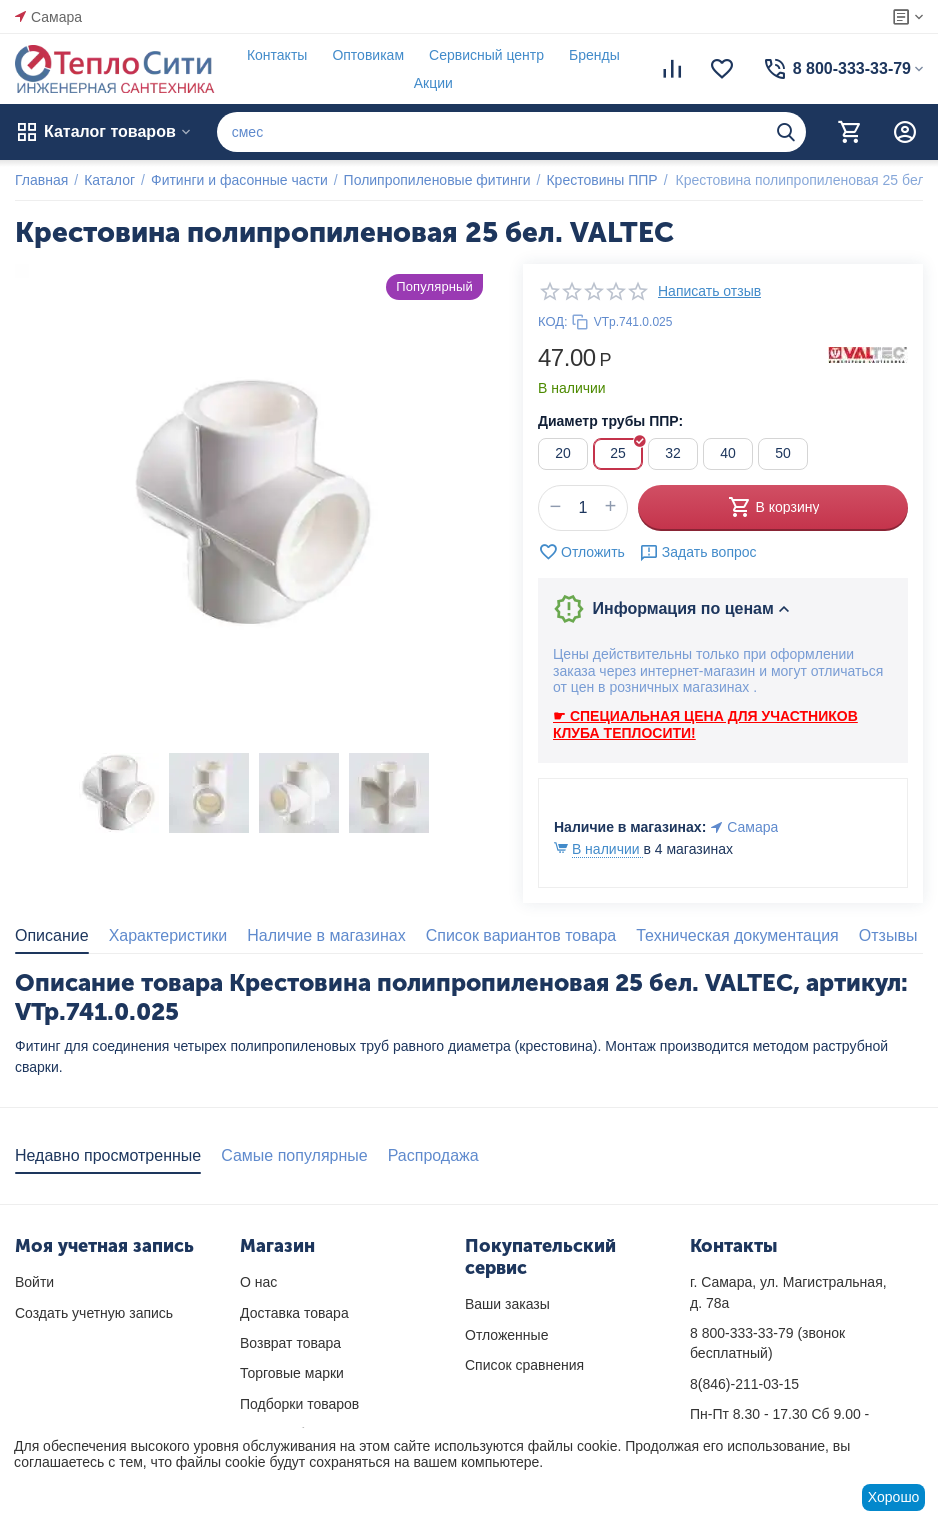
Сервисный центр (486, 55)
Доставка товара (294, 1313)
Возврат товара (290, 1343)
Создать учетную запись (94, 1313)
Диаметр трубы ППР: (610, 421)
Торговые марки (292, 1373)
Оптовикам (368, 55)
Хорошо (894, 1497)
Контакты (277, 55)
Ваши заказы (507, 1304)
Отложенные (506, 1335)
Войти (34, 1282)
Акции (433, 83)
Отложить (581, 552)
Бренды (594, 55)
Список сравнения (524, 1365)
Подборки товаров (299, 1404)
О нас (258, 1282)
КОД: (553, 321)
